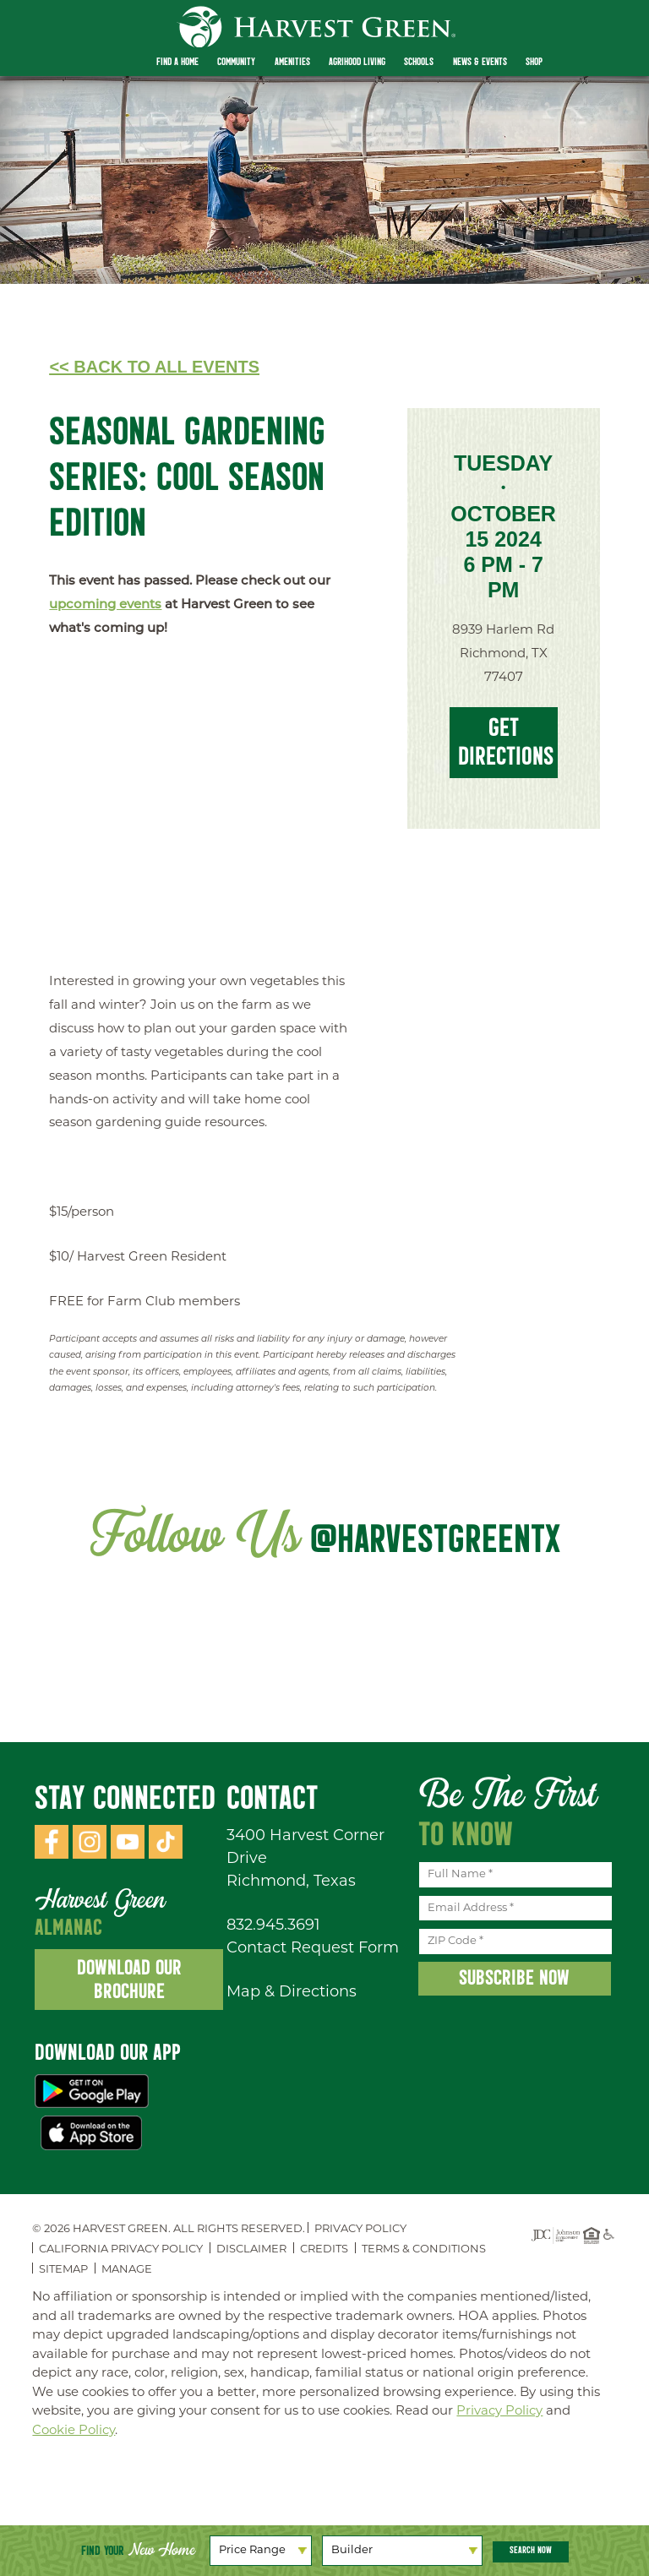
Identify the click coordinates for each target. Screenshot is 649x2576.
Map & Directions (291, 1993)
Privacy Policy (360, 2229)
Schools (419, 62)
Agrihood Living (357, 62)
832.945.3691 (273, 1926)
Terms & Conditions (424, 2249)
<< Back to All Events (154, 366)
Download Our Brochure (129, 1978)
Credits (324, 2249)
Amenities (292, 62)
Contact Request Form (312, 1949)
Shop (534, 62)
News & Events (480, 62)
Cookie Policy (73, 2431)
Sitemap (63, 2269)
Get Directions (506, 741)
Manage (126, 2269)
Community (236, 62)
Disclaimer (251, 2249)
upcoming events (105, 605)
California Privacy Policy (121, 2249)
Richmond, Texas (291, 1882)
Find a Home (177, 62)
